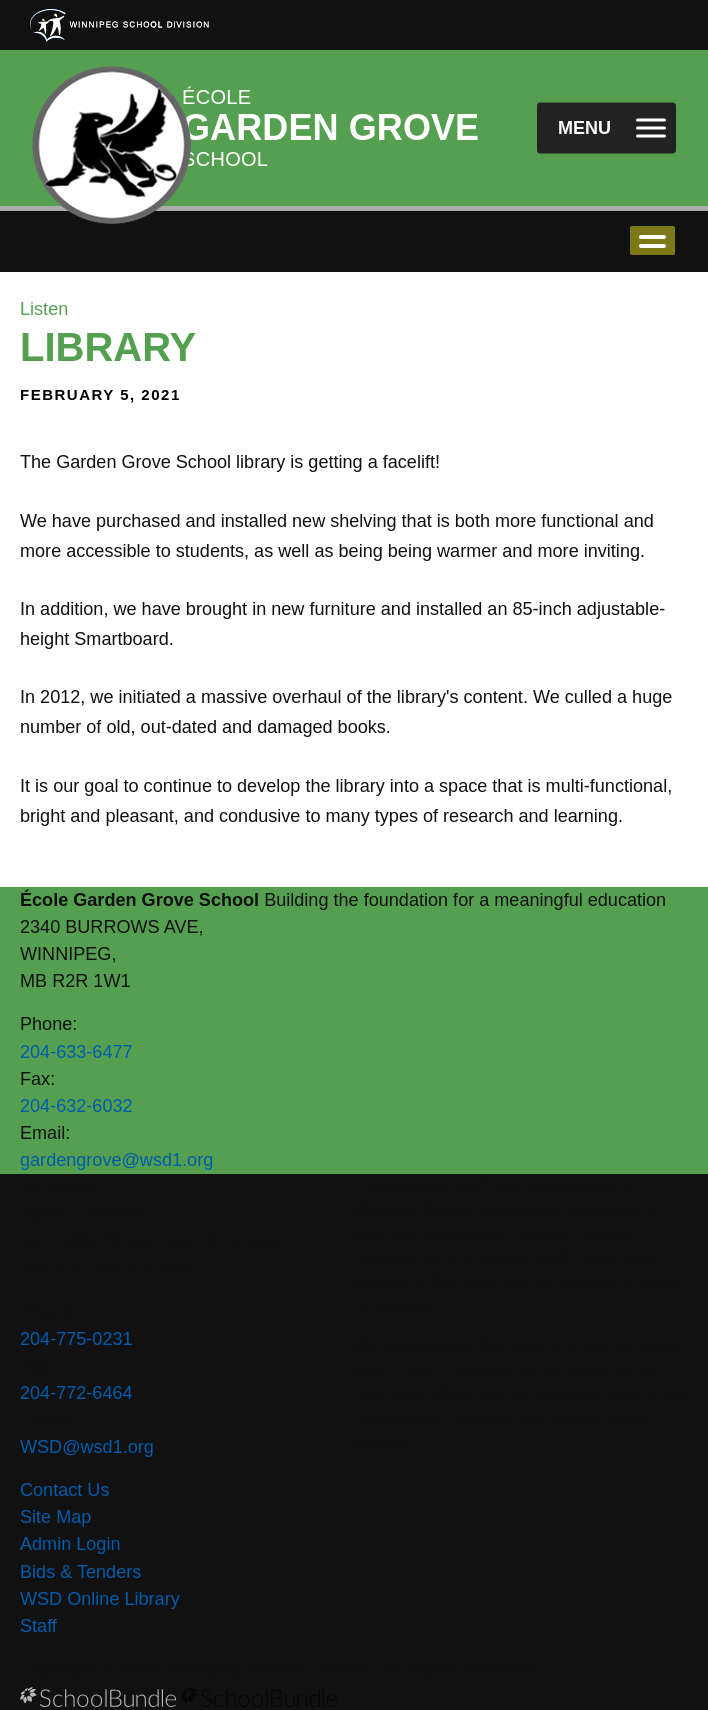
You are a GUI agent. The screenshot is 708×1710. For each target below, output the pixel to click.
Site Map (55, 1517)
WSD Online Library (100, 1599)
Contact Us (64, 1490)
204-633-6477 (76, 1052)
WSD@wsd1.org (87, 1447)
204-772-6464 (76, 1393)
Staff (38, 1626)
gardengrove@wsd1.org (116, 1160)
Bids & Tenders (80, 1572)
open (652, 240)
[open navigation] (606, 128)
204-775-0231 (76, 1339)
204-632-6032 (76, 1106)
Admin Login (70, 1544)
